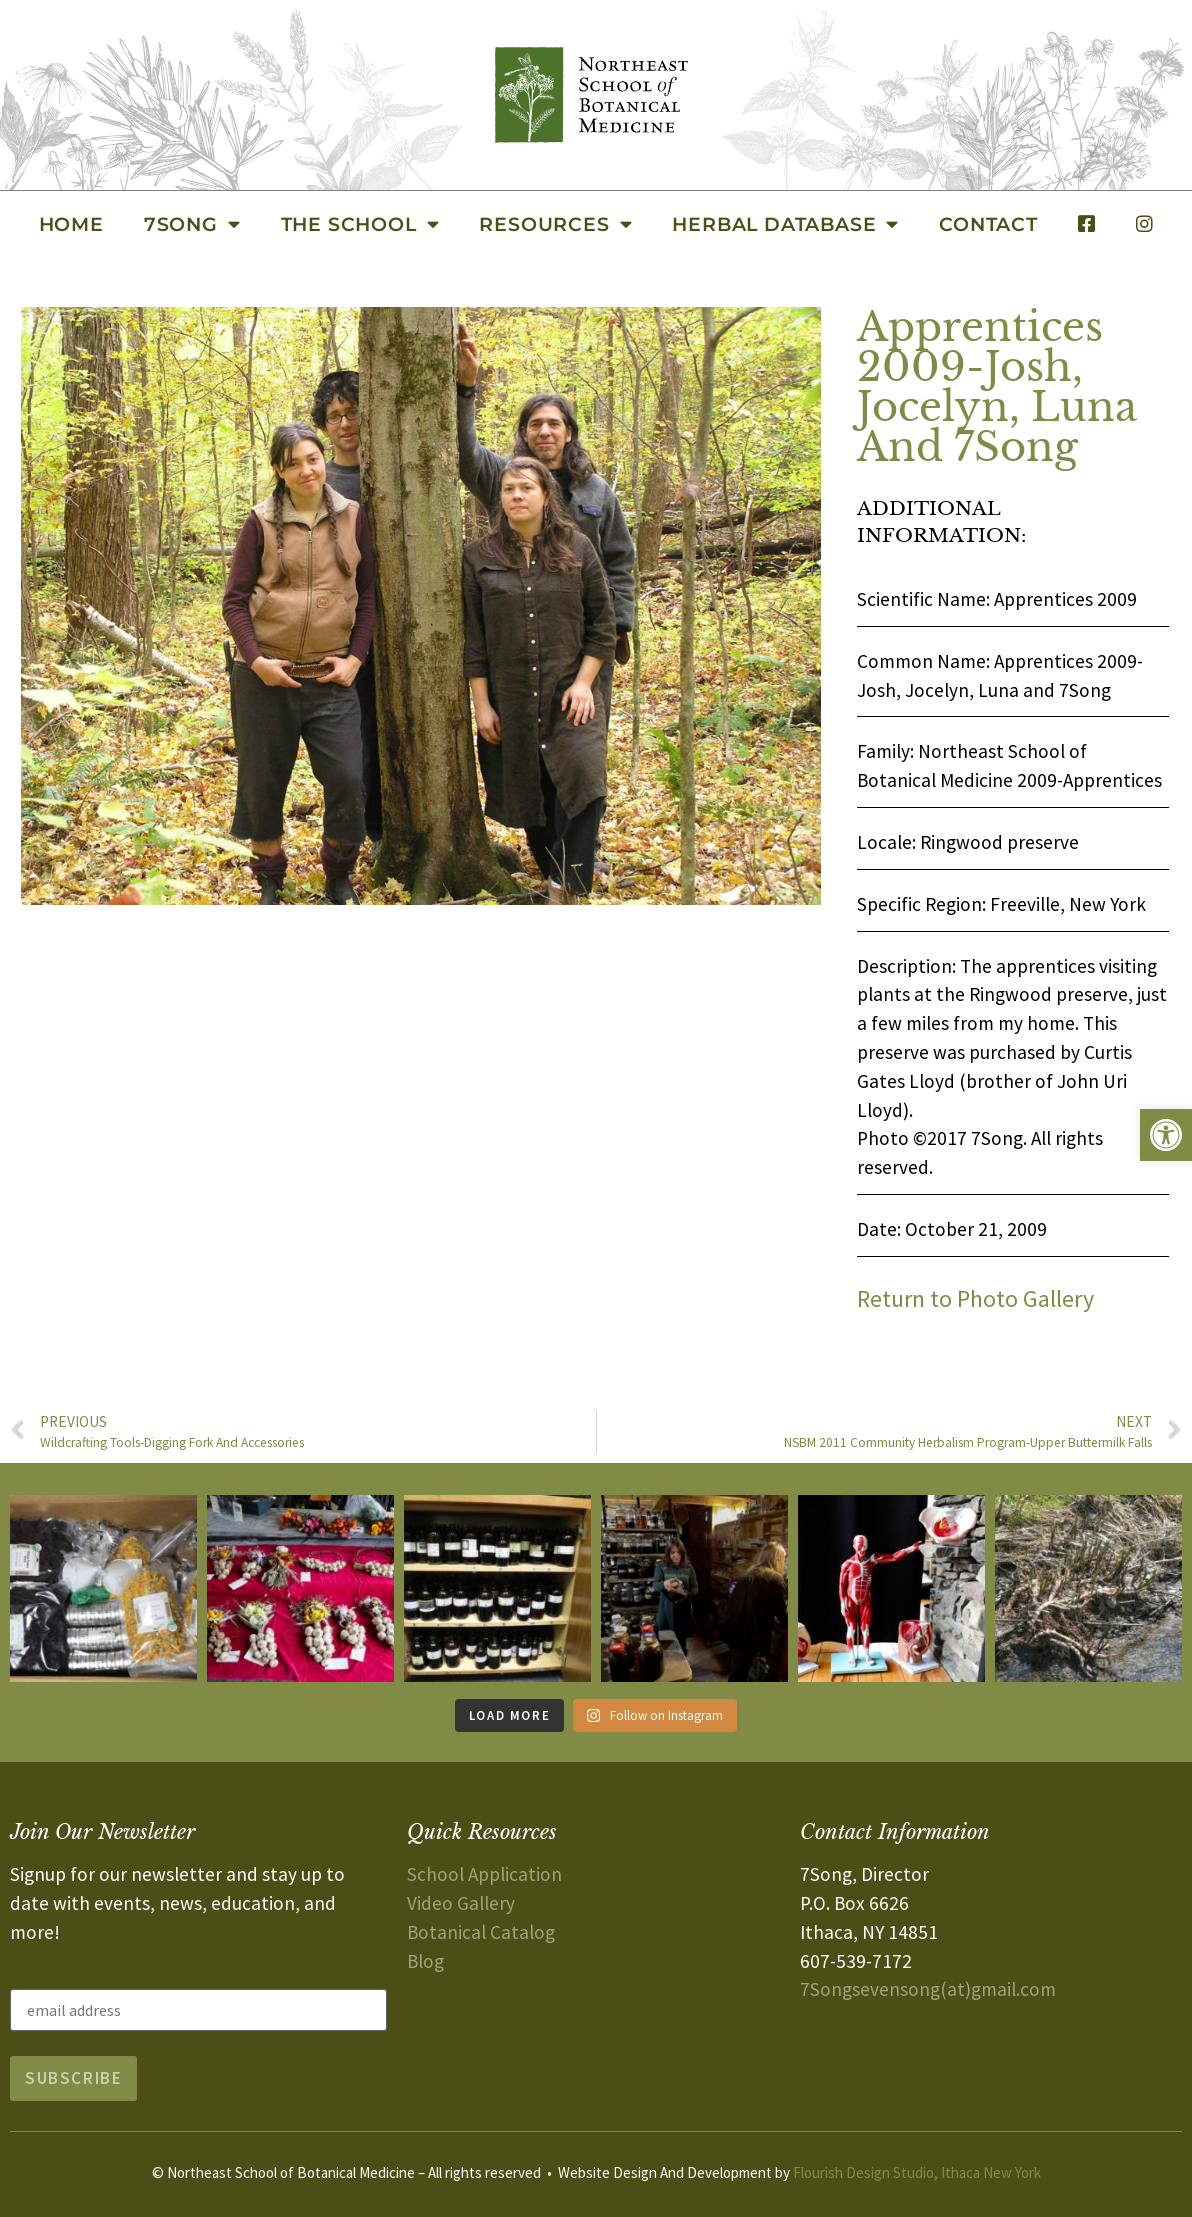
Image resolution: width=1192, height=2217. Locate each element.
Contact (988, 224)
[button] (1166, 1135)
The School (360, 223)
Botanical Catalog (481, 1932)
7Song (192, 223)
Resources (555, 223)
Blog (425, 1961)
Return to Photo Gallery (975, 1298)
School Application (484, 1874)
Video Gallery (461, 1903)
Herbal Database (785, 223)
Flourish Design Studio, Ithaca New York (917, 2172)
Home (71, 224)
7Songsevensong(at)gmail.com (928, 1989)
